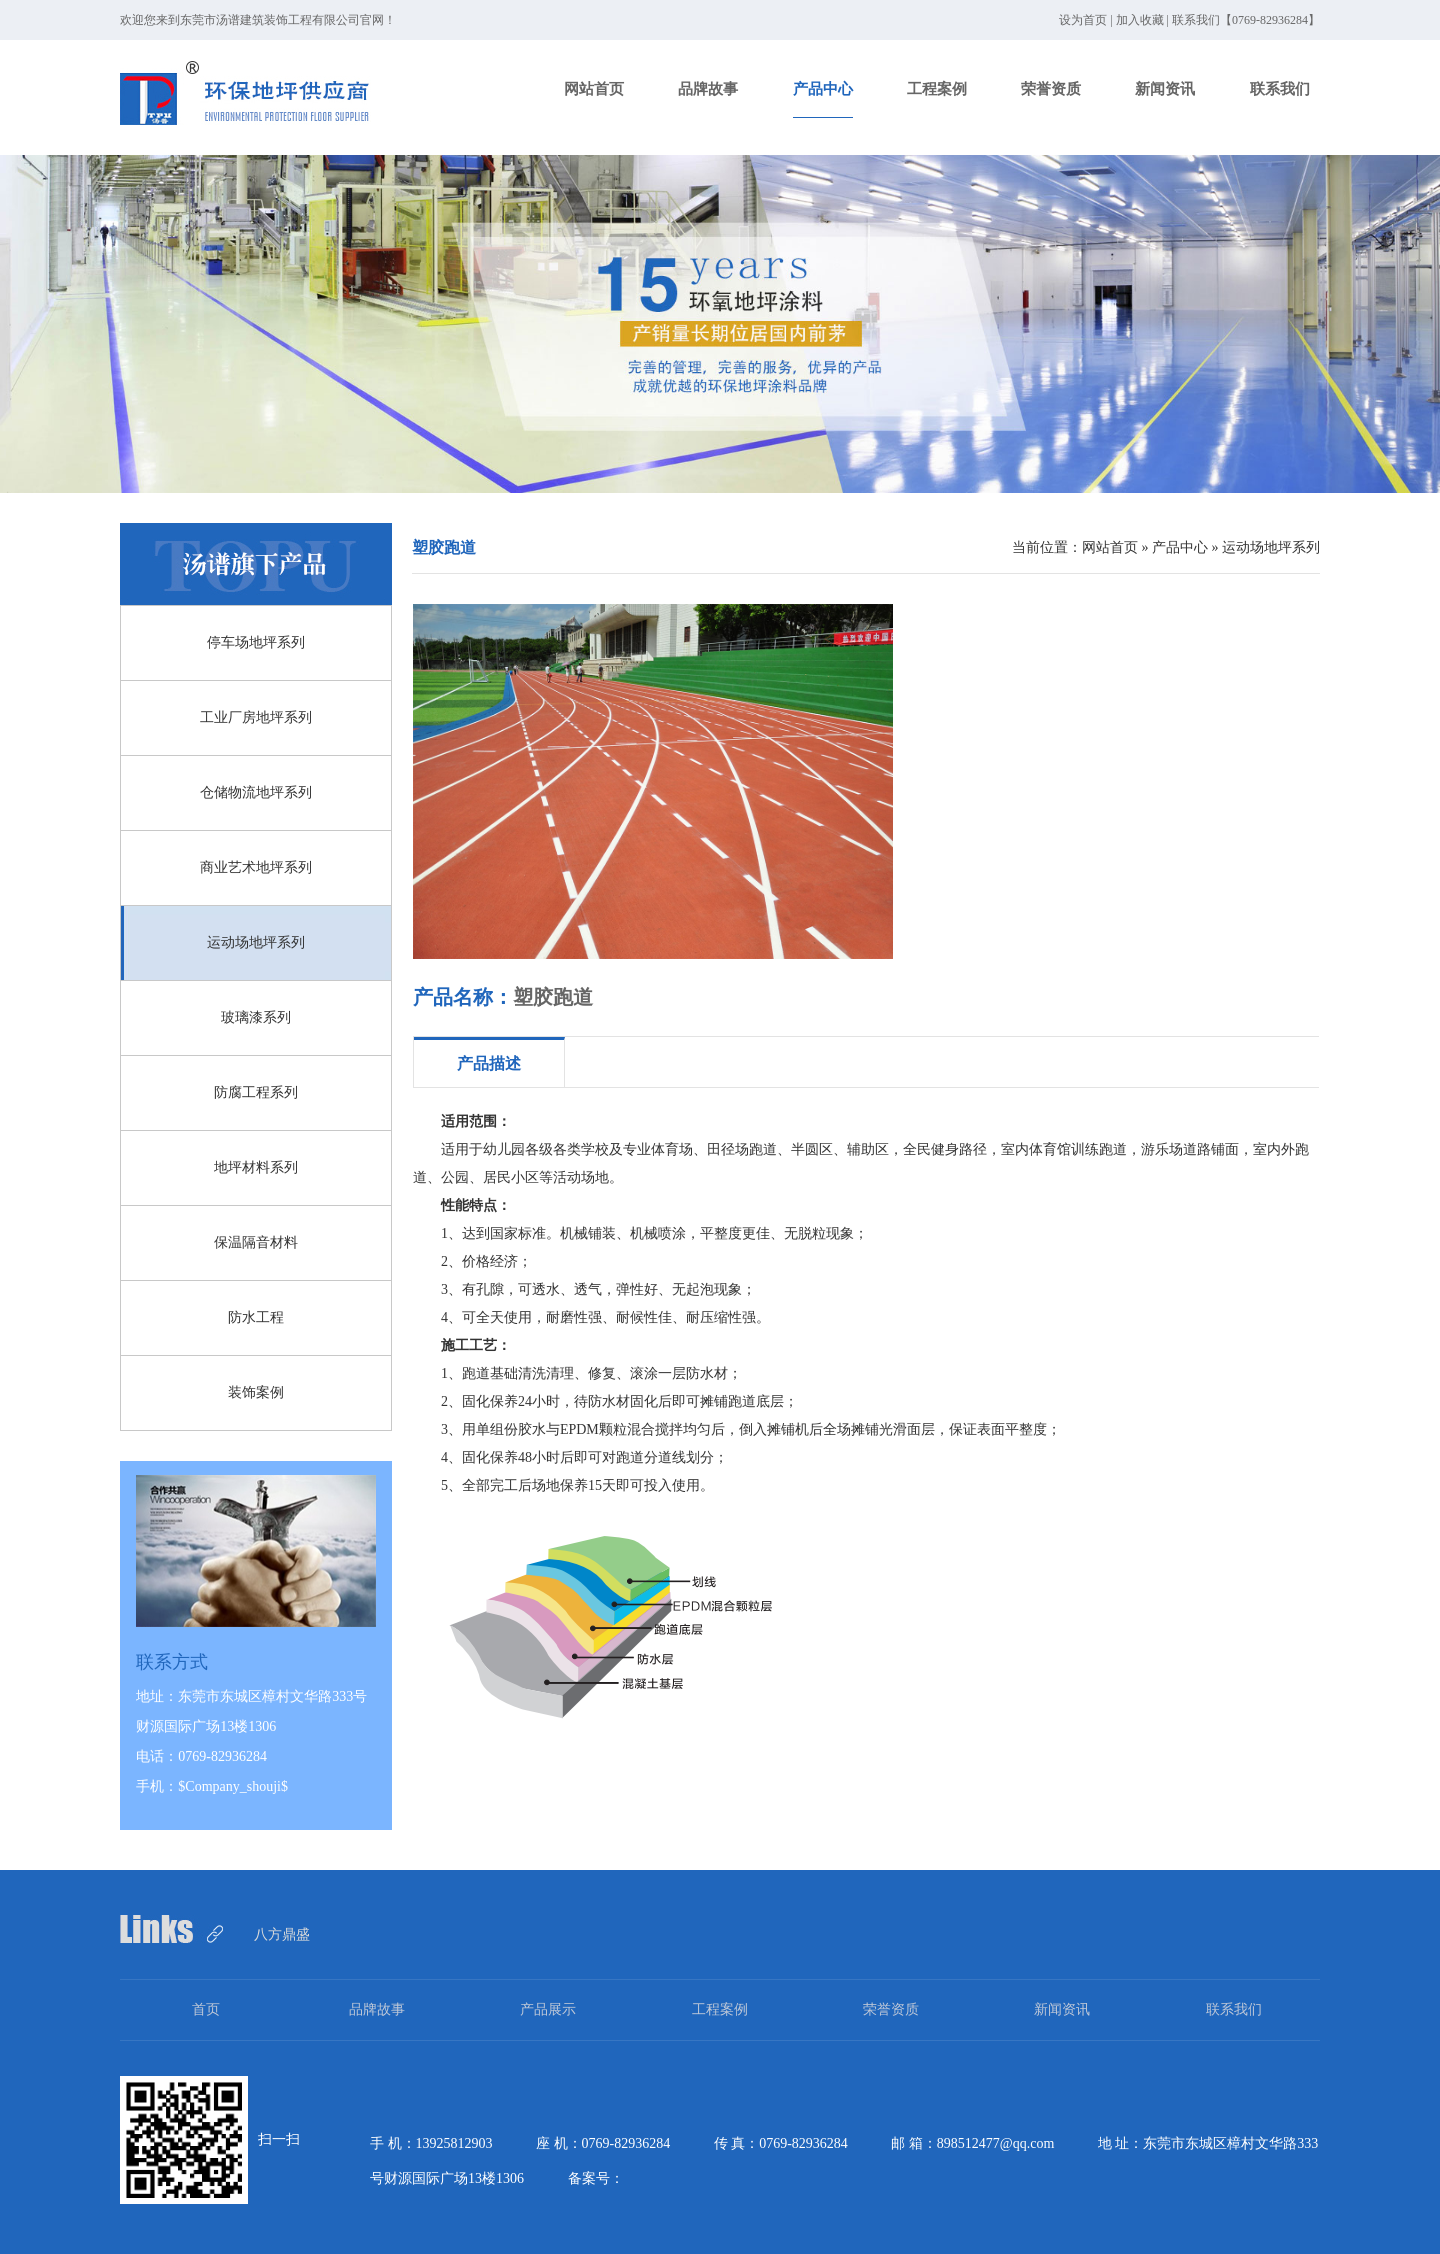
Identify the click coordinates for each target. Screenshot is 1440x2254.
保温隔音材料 (256, 1242)
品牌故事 (708, 89)
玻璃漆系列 (256, 1017)
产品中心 (823, 89)
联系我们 (1280, 89)
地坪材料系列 (256, 1167)
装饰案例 (256, 1392)
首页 (206, 2009)
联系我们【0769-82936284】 (1246, 20)
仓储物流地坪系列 (256, 792)
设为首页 (1083, 20)
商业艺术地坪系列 (256, 867)
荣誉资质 (1051, 89)
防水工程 (256, 1317)
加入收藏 (1140, 20)
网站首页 (594, 89)
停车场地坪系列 (256, 642)
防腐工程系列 (256, 1092)
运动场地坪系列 (256, 942)
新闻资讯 (1165, 89)
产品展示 (548, 2009)
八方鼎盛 (282, 1934)
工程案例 (937, 89)
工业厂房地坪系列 (256, 717)
